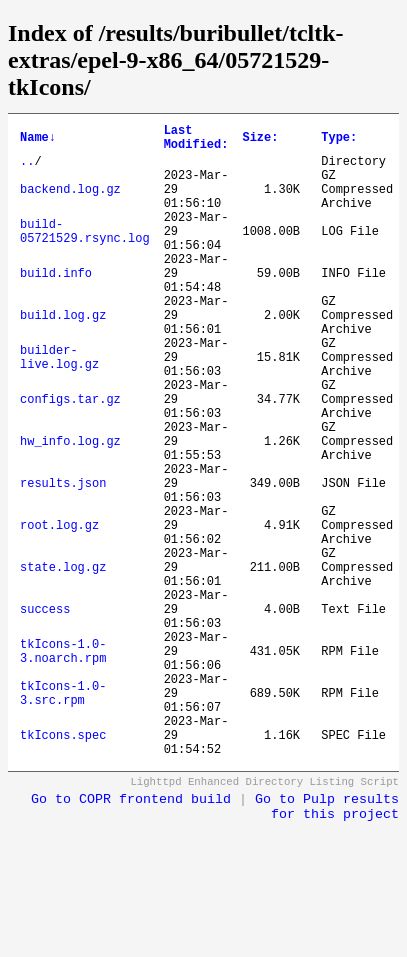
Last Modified (196, 141)
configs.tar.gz (70, 458)
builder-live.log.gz (59, 407)
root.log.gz (59, 611)
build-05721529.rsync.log (85, 254)
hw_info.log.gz (70, 509)
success (45, 713)
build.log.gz (63, 356)
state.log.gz (63, 662)
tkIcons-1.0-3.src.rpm (63, 815)
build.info (56, 305)
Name (38, 140)
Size (260, 140)
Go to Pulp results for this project (327, 942)
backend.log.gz (70, 203)
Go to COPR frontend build (131, 934)
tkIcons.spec (63, 866)
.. (27, 169)
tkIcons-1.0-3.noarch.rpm (63, 764)
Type (339, 140)
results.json (63, 560)
